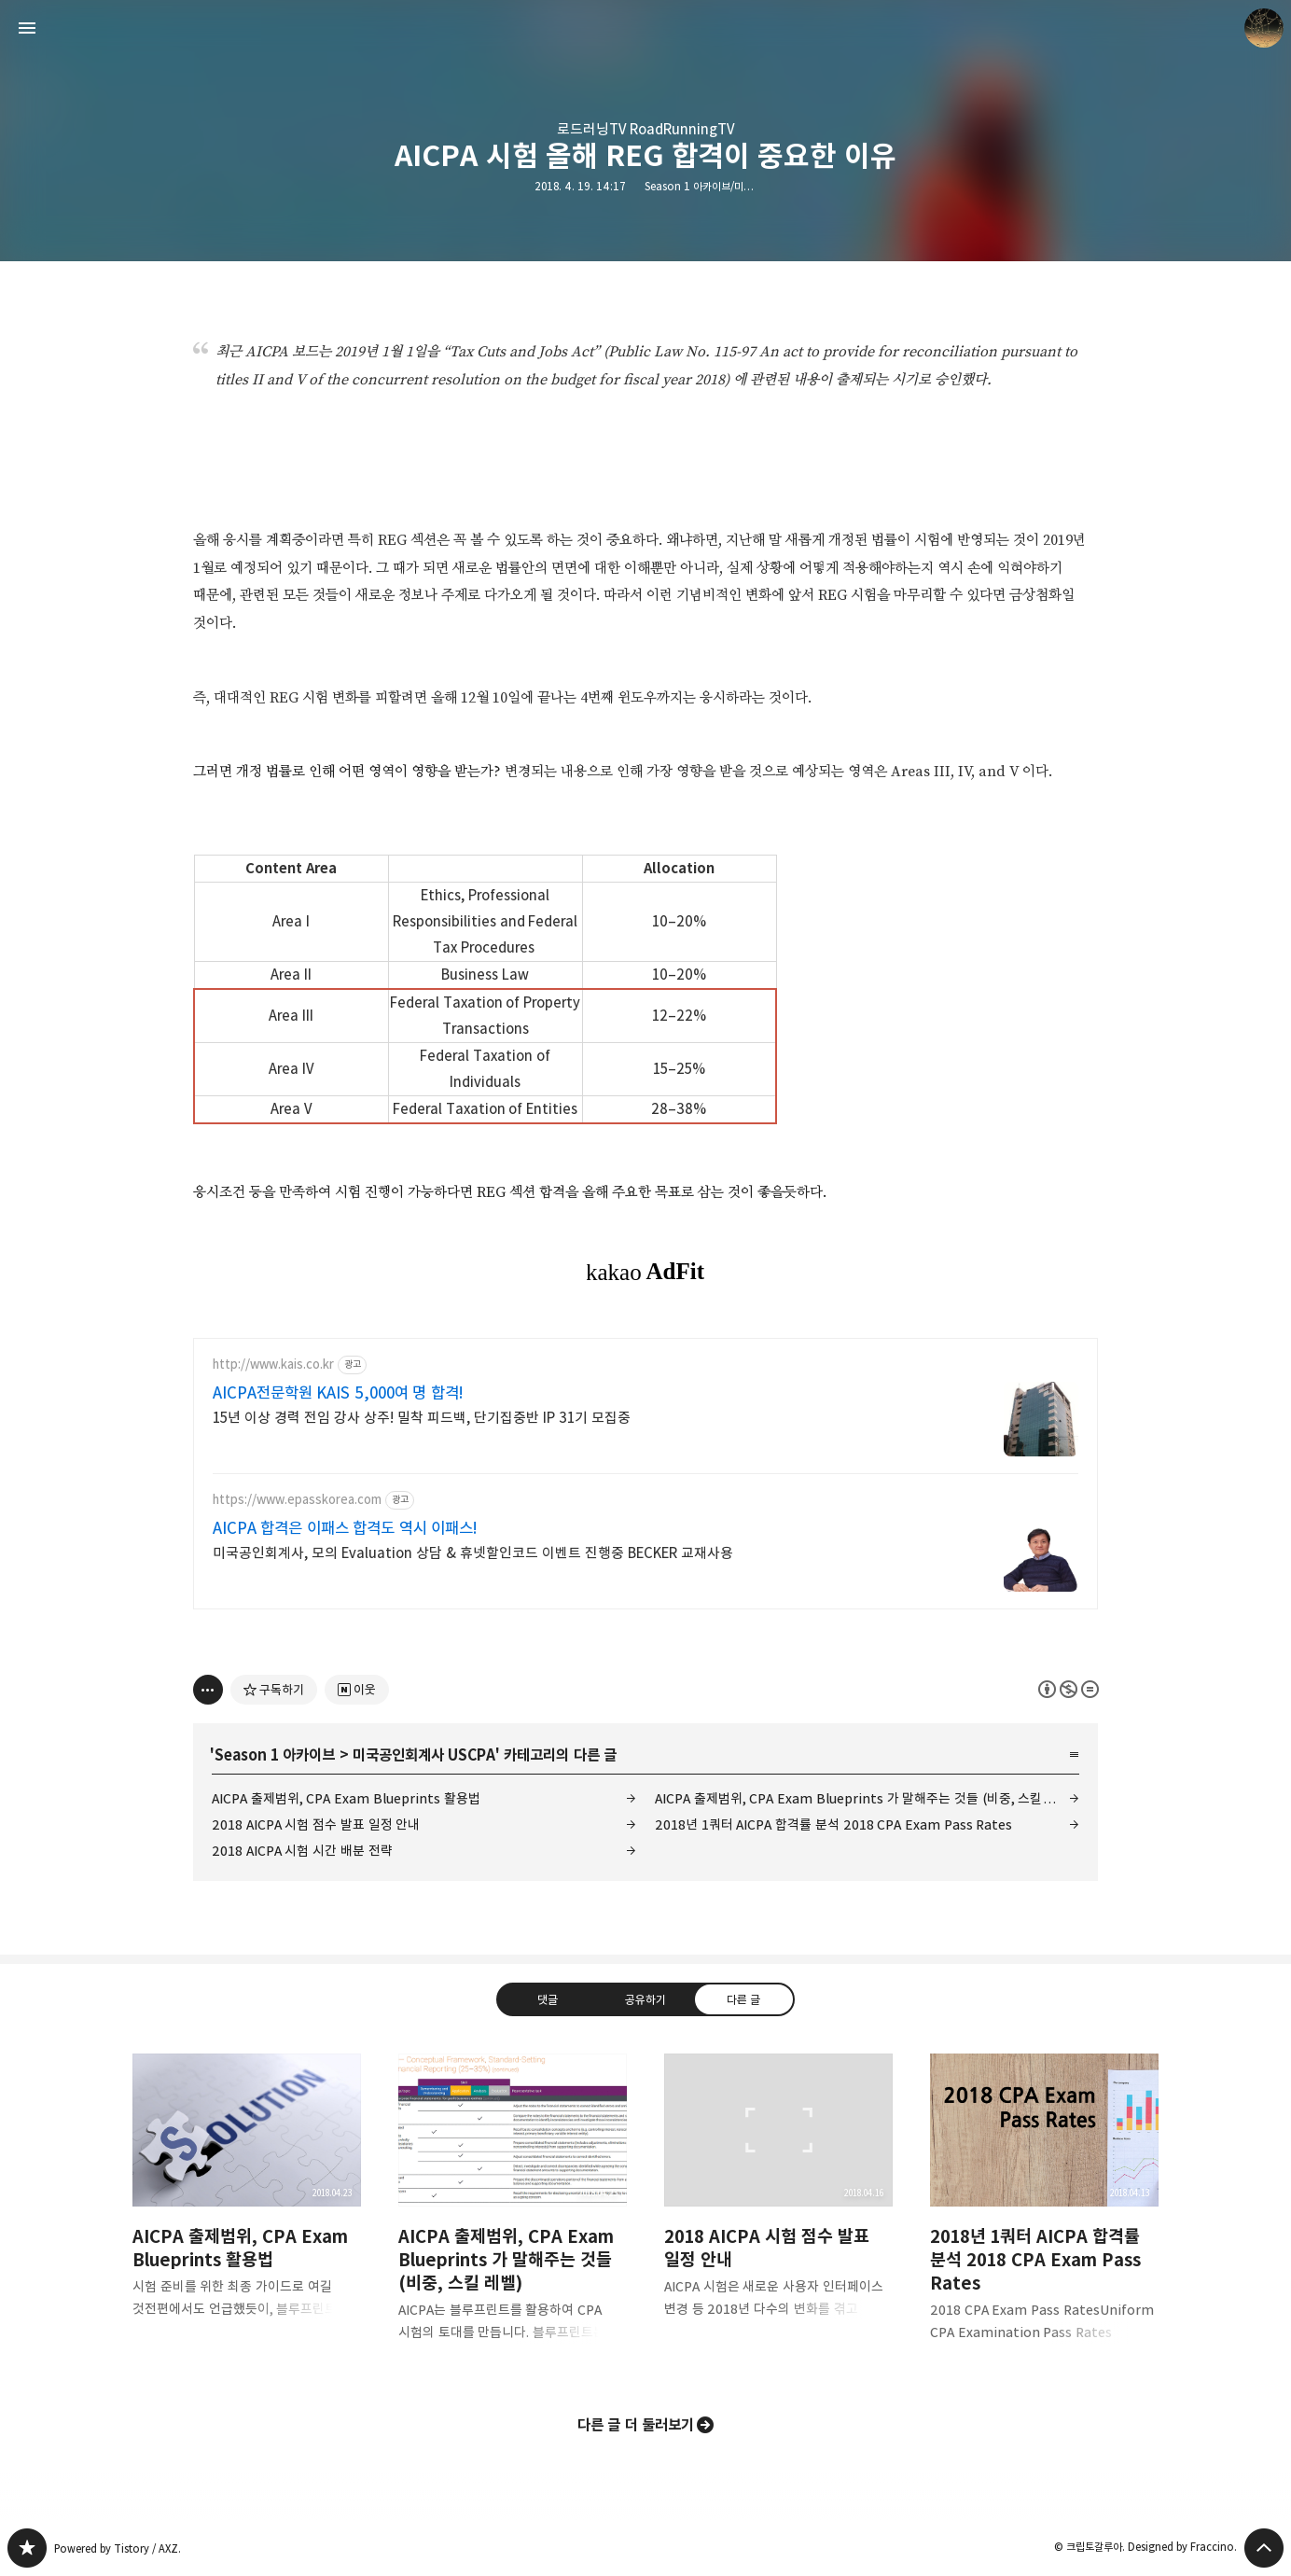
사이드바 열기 (27, 28)
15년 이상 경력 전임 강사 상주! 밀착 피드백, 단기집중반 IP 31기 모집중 (422, 1418)
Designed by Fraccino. (1182, 2547)
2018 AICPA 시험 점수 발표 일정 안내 (316, 1824)
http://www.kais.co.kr (273, 1364)
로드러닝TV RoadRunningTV (645, 129)
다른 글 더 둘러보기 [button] (635, 2425)
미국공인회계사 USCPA (424, 1755)
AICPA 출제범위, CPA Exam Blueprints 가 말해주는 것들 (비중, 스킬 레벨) (865, 1798)
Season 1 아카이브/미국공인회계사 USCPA (739, 186)
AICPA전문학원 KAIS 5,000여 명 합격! (338, 1393)
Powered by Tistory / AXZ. (117, 2548)
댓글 (547, 1999)
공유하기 (645, 1999)
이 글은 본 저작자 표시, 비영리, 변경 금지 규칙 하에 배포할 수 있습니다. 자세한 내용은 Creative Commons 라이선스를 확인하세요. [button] (1068, 1689)
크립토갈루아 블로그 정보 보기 (1264, 28)
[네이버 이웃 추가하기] (357, 1690)
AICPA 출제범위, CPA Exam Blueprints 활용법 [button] (247, 2200)
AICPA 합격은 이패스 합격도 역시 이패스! (345, 1528)
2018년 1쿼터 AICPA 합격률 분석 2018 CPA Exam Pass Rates (834, 1824)
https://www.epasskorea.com (297, 1500)
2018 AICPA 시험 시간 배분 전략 (302, 1850)
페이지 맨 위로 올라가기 (1264, 2548)
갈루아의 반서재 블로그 (27, 2548)
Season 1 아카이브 (275, 1755)
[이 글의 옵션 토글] (208, 1690)
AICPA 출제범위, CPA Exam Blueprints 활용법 (346, 1798)
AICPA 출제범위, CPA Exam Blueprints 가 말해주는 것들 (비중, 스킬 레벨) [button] (513, 2212)
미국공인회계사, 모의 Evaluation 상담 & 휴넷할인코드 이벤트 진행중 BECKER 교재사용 (473, 1553)
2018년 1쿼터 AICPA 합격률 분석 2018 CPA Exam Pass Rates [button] (1044, 2212)
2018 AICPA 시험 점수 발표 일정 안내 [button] (778, 2200)
